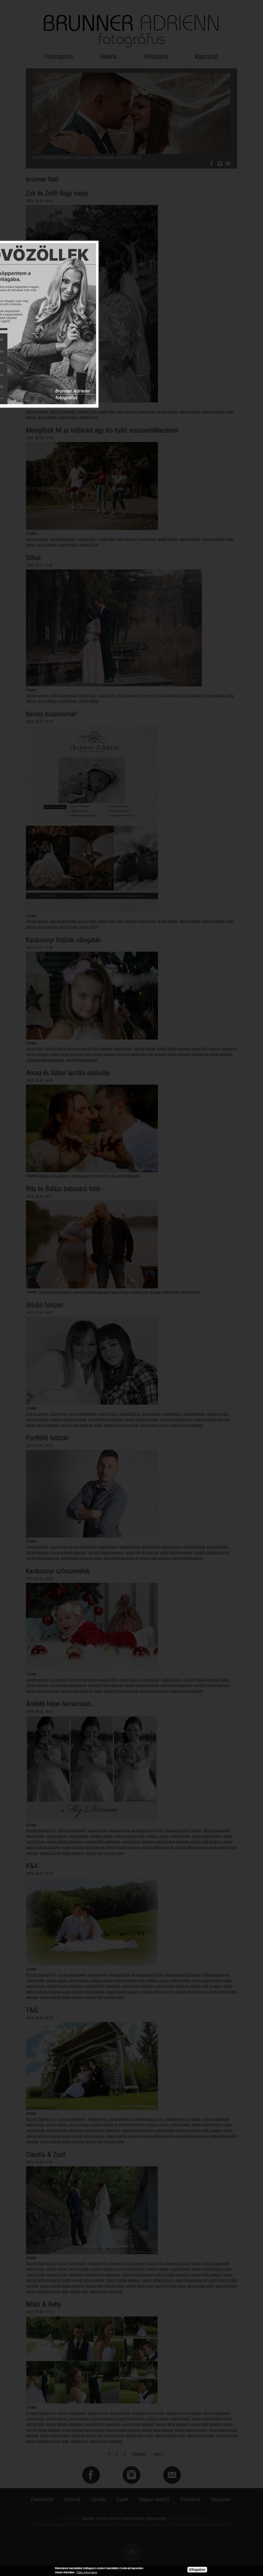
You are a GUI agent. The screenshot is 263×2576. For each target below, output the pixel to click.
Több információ (86, 2572)
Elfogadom (197, 2569)
